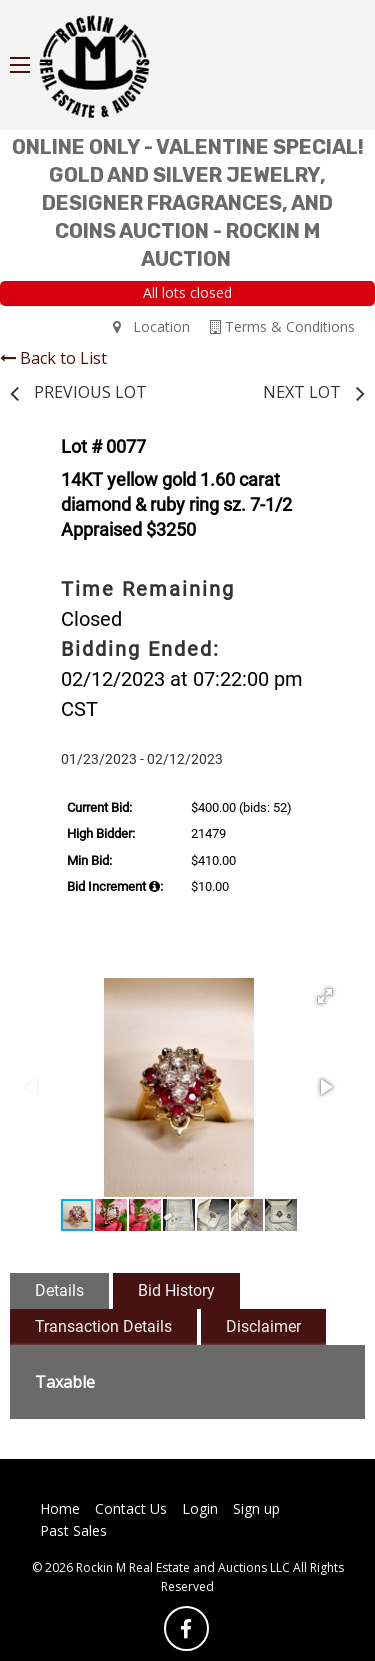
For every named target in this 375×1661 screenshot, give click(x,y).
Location (151, 326)
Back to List (53, 358)
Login (200, 1508)
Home (60, 1508)
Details (59, 1290)
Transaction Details (103, 1326)
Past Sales (73, 1530)
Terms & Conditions (282, 326)
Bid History (176, 1290)
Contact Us (131, 1508)
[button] (325, 996)
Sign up (256, 1508)
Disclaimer (263, 1326)
